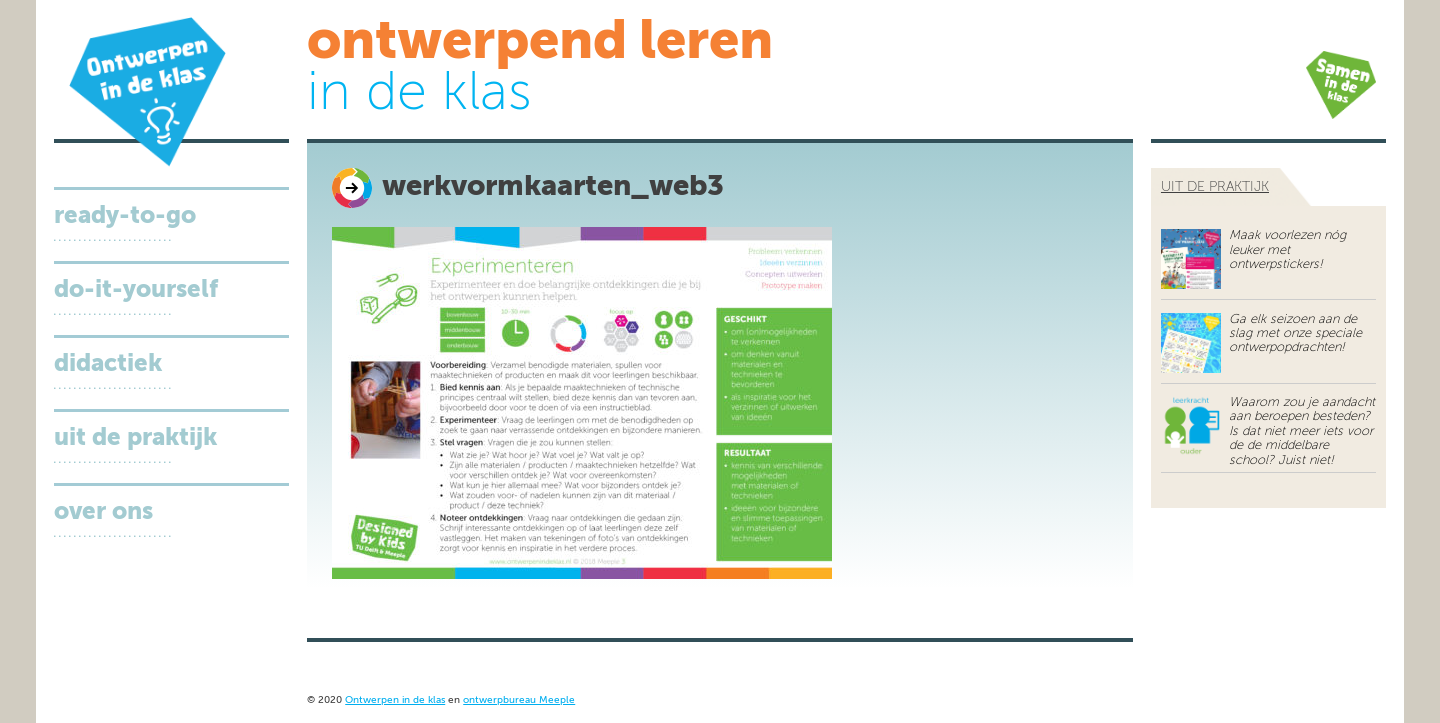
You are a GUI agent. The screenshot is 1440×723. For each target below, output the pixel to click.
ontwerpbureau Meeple (519, 700)
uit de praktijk (1215, 187)
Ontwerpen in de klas (395, 700)
